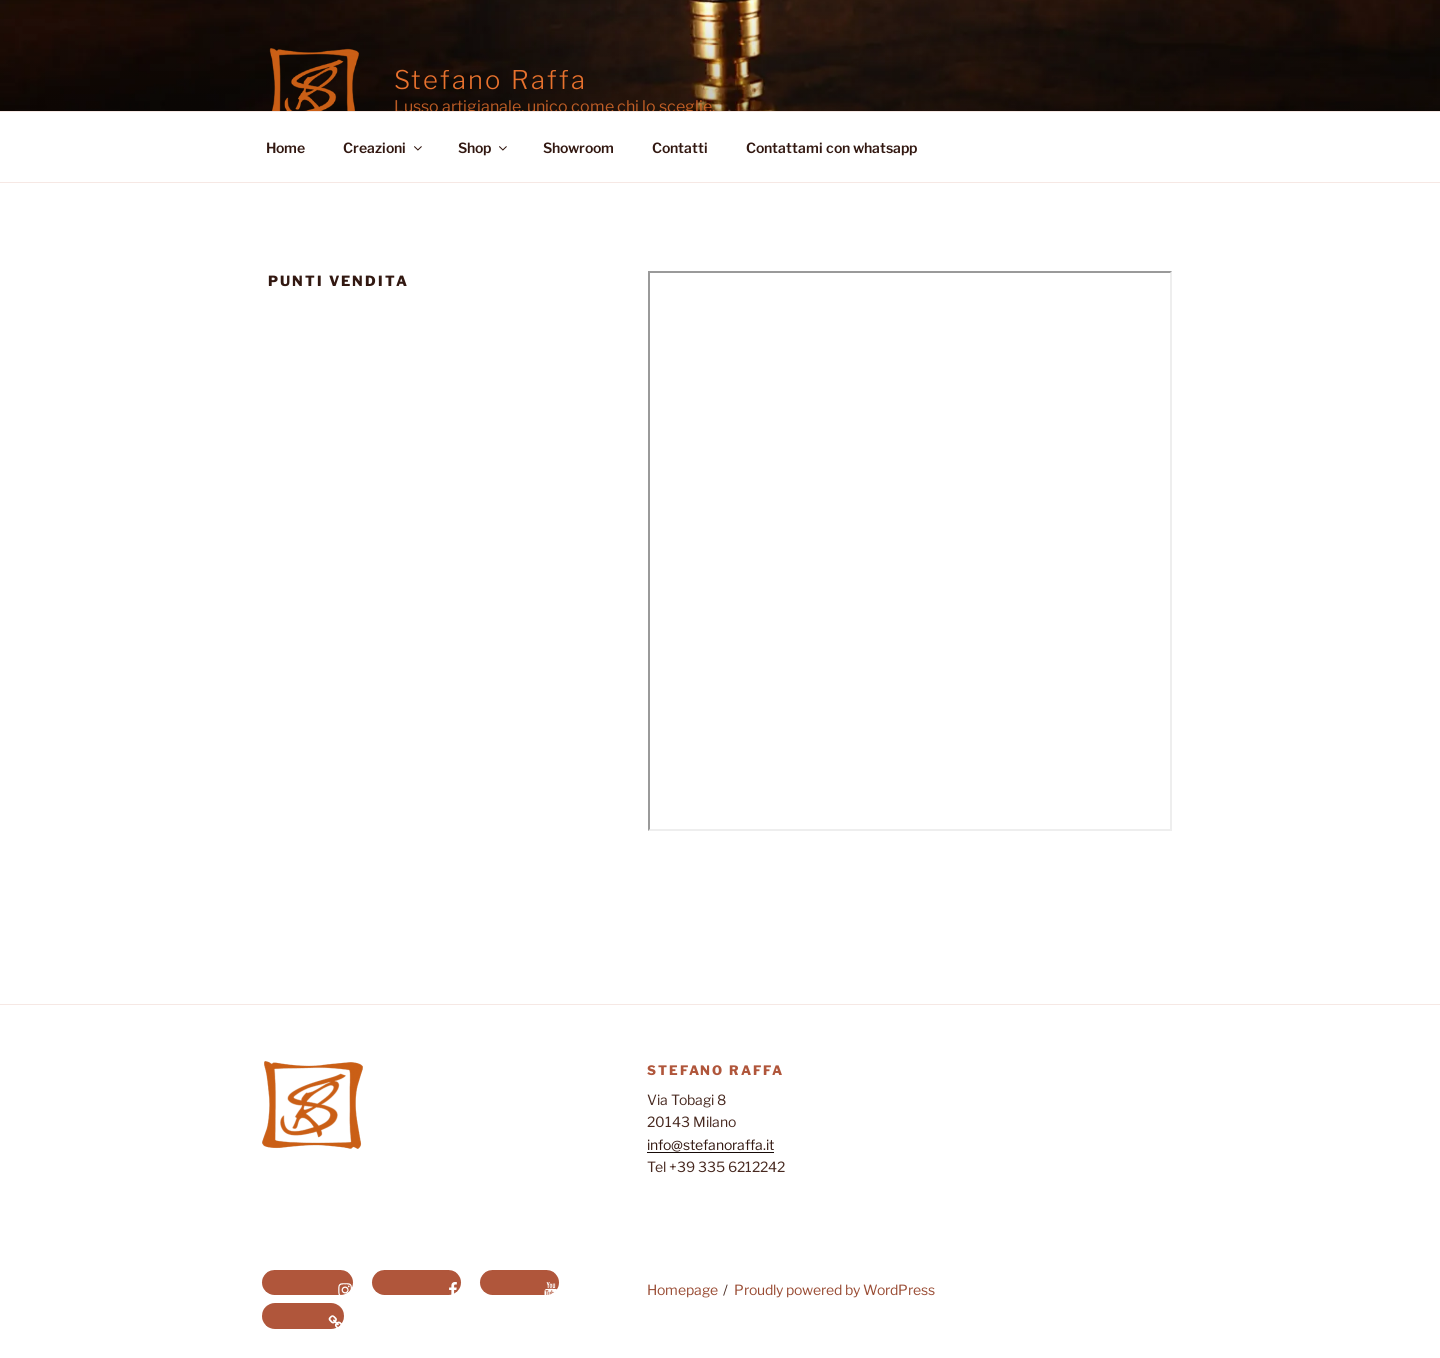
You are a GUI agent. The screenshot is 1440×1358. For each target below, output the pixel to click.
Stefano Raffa (490, 79)
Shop (484, 147)
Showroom (578, 147)
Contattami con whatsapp (831, 147)
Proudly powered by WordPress (834, 1289)
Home (285, 147)
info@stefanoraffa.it (710, 1144)
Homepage (682, 1289)
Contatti (680, 147)
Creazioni (384, 147)
